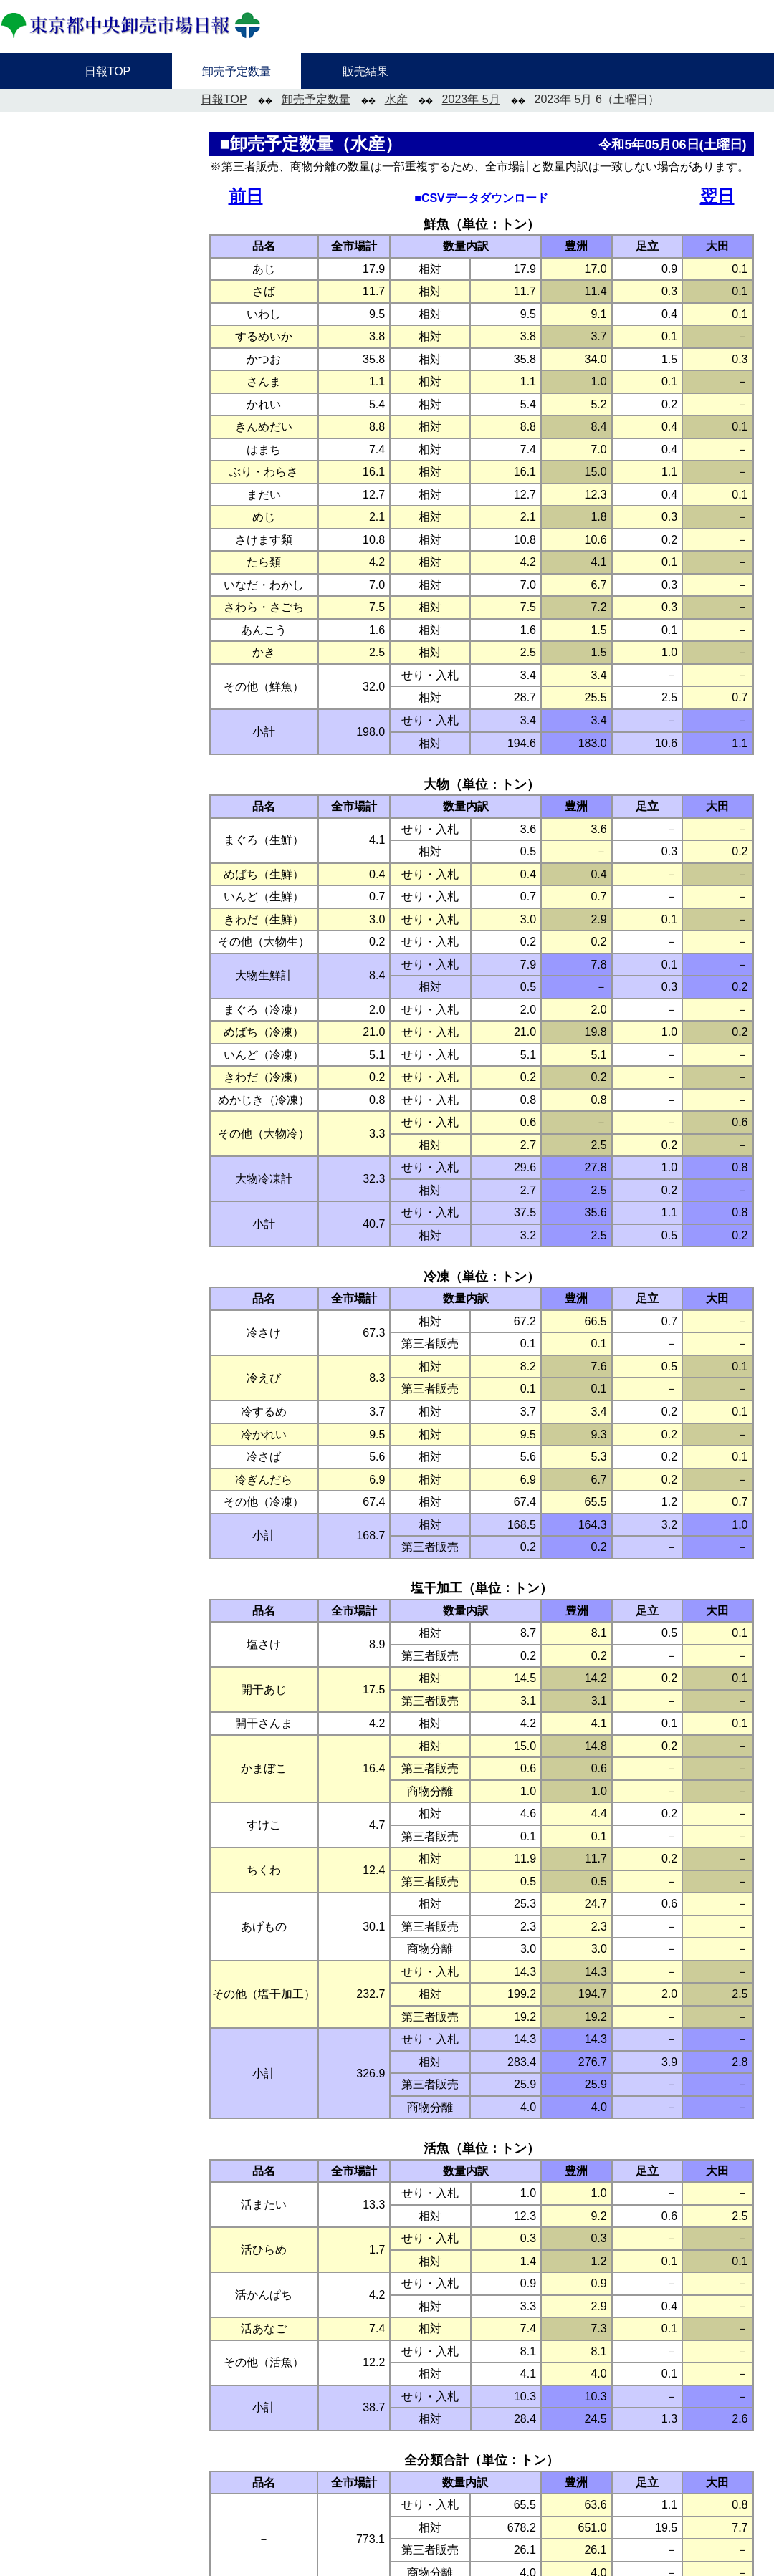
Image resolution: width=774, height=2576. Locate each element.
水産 (396, 99)
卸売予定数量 (316, 99)
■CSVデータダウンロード (481, 198)
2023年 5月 (471, 99)
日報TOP (224, 99)
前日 (246, 196)
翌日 (717, 196)
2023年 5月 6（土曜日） (597, 99)
